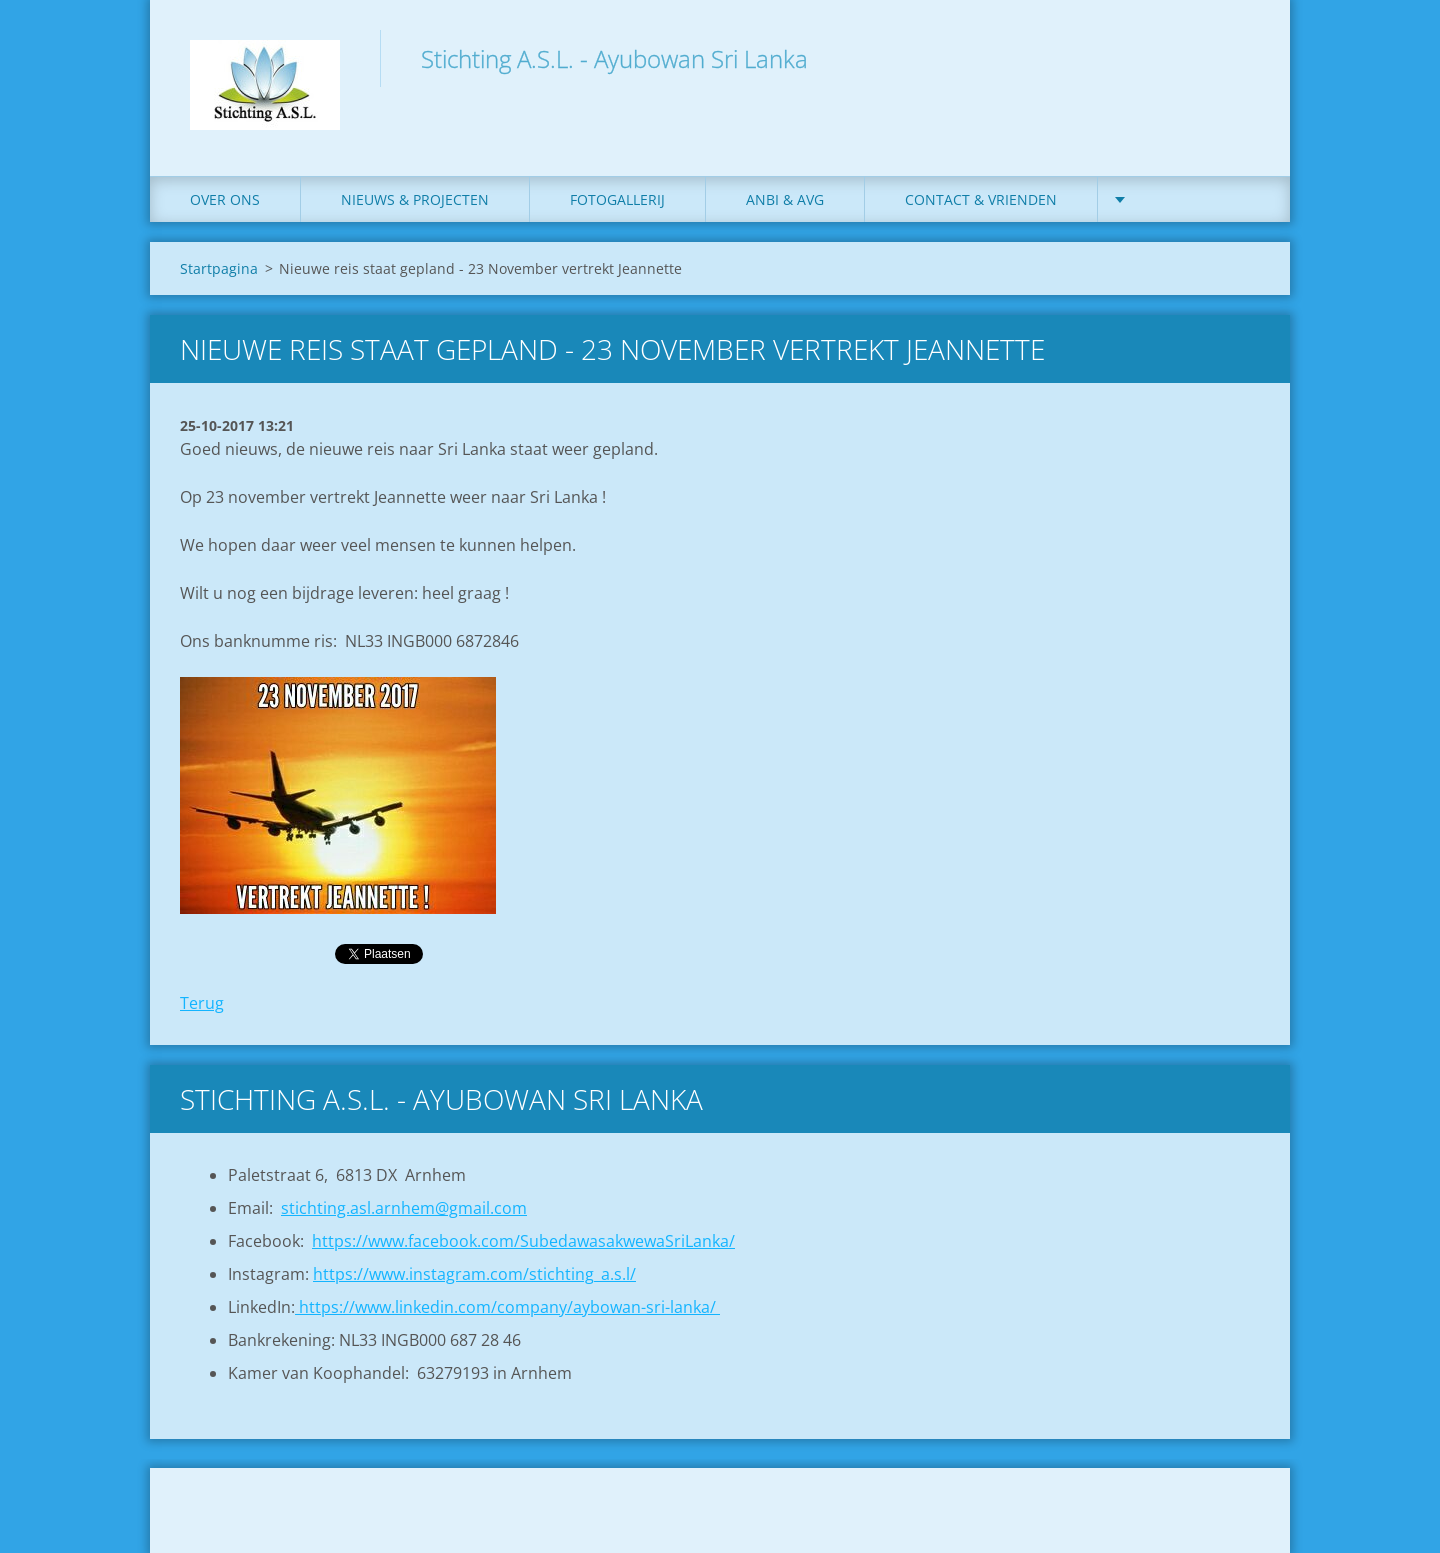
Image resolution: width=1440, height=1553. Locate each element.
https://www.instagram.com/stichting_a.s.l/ (474, 1274)
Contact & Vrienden (981, 199)
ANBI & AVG (785, 199)
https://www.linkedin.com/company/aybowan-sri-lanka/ (507, 1307)
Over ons (225, 199)
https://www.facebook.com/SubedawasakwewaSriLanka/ (523, 1241)
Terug (202, 1003)
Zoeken (1238, 58)
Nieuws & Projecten (415, 199)
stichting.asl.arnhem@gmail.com (404, 1208)
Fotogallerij (617, 199)
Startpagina (219, 268)
